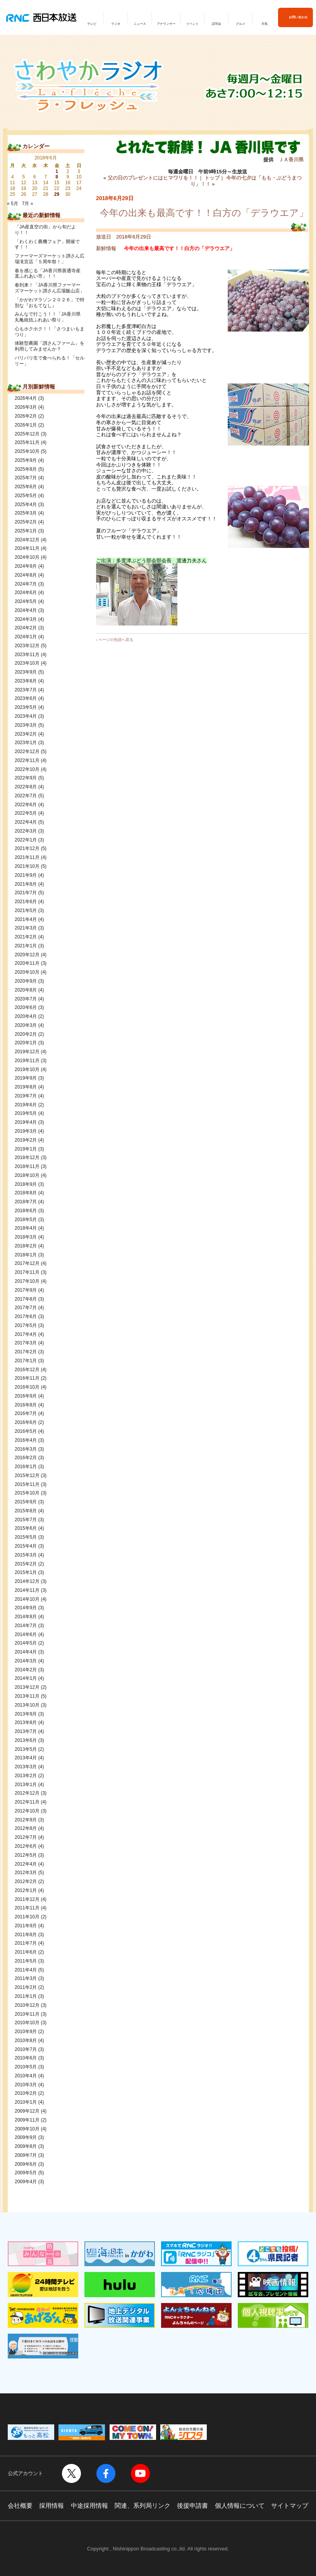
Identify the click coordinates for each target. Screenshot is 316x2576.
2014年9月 (26, 1607)
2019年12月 (27, 1051)
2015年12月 (27, 1475)
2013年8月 (26, 1722)
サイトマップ (289, 2505)
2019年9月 (26, 1078)
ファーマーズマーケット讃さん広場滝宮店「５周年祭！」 (49, 258)
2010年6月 (26, 2058)
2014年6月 (26, 1634)
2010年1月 (26, 2102)
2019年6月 (26, 1104)
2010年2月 (26, 2093)
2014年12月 (27, 1581)
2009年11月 (27, 2120)
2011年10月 (27, 1916)
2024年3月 (26, 619)
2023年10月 (27, 663)
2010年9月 (26, 2031)
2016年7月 (26, 1413)
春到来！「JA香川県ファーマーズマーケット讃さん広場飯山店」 (49, 288)
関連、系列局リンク (142, 2505)
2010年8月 (26, 2040)
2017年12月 (27, 1263)
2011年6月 (26, 1952)
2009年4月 (26, 2181)
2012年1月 (26, 1890)
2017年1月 (26, 1360)
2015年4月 (26, 1546)
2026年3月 (26, 407)
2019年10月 (27, 1069)
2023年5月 (26, 707)
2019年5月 (26, 1113)
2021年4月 (26, 919)
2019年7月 (26, 1096)
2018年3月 (26, 1237)
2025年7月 (26, 477)
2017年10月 (27, 1281)
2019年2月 (26, 1140)
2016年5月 (26, 1431)
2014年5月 (26, 1643)
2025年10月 (27, 451)
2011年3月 (26, 1978)
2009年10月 (27, 2129)
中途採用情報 (89, 2505)
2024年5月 (26, 601)
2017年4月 (26, 1334)
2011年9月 (26, 1925)
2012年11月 (27, 1802)
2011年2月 (26, 1987)
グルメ (240, 24)
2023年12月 (27, 645)
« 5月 (12, 203)
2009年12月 (27, 2111)
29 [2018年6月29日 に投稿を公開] (56, 194)
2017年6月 (26, 1316)
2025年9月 (26, 460)
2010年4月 (26, 2075)
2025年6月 (26, 486)
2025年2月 (26, 522)
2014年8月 (26, 1616)
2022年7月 (26, 795)
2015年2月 (26, 1564)
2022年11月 (27, 760)
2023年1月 (26, 742)
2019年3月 (26, 1131)
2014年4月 (26, 1652)
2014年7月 (26, 1625)
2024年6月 (26, 592)
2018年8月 (26, 1193)
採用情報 (51, 2505)
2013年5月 (26, 1749)
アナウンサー (166, 24)
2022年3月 (26, 831)
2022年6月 (26, 804)
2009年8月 (26, 2146)
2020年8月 (26, 990)
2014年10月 (27, 1599)
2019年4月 (26, 1122)
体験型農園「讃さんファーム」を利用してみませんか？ (49, 346)
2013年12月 (27, 1687)
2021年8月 (26, 884)
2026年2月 (26, 416)
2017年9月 (26, 1290)
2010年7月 (26, 2049)
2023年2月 (26, 734)
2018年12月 (27, 1157)
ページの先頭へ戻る (115, 640)
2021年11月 (27, 857)
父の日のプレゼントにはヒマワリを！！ (153, 178)
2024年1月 (26, 636)
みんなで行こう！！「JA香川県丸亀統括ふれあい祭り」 (48, 317)
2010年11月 (27, 2014)
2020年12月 (27, 954)
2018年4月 (26, 1228)
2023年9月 (26, 672)
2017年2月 (26, 1352)
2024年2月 (26, 628)
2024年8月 (26, 575)
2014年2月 (26, 1669)
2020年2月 (26, 1034)
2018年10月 (27, 1175)
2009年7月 (26, 2155)
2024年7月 (26, 584)
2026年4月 (26, 398)
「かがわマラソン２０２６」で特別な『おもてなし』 (49, 302)
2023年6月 (26, 698)
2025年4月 (26, 504)
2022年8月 (26, 787)
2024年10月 (27, 557)
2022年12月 (27, 751)
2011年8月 (26, 1934)
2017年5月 (26, 1325)
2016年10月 (27, 1387)
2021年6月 (26, 901)
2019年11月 (27, 1060)
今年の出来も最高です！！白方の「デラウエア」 (204, 212)
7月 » (27, 203)
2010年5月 (26, 2067)
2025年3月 (26, 513)
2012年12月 (27, 1793)
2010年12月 (27, 2005)
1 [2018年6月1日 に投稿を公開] (56, 171)
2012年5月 (26, 1855)
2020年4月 (26, 1016)
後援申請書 (192, 2505)
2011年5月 (26, 1961)
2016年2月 (26, 1457)
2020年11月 (27, 963)
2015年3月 (26, 1555)
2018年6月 (26, 1210)
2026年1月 (26, 425)
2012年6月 (26, 1846)
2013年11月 (27, 1696)
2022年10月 (27, 769)
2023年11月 (27, 654)
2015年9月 (26, 1502)
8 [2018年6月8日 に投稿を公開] (56, 177)
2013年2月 (26, 1775)
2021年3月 (26, 928)
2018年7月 (26, 1201)
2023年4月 (26, 716)
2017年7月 (26, 1307)
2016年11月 (27, 1378)
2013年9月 (26, 1714)
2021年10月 (27, 866)
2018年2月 (26, 1246)
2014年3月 (26, 1661)
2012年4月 (26, 1864)
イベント (192, 24)
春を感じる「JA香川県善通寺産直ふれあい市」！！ (48, 273)
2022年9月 (26, 778)
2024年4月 (26, 610)
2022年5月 (26, 813)
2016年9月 (26, 1396)
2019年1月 (26, 1149)
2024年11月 (27, 548)
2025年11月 (27, 442)
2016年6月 (26, 1422)
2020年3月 (26, 1025)
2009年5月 (26, 2172)
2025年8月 (26, 469)
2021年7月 (26, 892)
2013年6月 (26, 1740)
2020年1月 (26, 1042)
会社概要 (20, 2505)
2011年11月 (27, 1908)
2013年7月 (26, 1731)
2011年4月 (26, 1970)
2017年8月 (26, 1299)
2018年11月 (27, 1166)
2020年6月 (26, 1007)
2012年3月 (26, 1872)
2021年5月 (26, 910)
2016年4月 (26, 1440)
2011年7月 (26, 1943)
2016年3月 (26, 1449)
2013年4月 (26, 1758)
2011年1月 (26, 1996)
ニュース (140, 24)
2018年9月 (26, 1184)
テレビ (91, 24)
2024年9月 (26, 566)
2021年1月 (26, 946)
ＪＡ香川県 (291, 159)
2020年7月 (26, 999)
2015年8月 (26, 1510)
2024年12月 (27, 539)
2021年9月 (26, 875)
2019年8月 (26, 1087)
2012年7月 (26, 1837)
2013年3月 (26, 1766)
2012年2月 (26, 1881)
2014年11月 (27, 1590)
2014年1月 (26, 1678)
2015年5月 (26, 1537)
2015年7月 (26, 1519)
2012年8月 (26, 1828)
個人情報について (239, 2505)
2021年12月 (27, 848)
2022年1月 (26, 840)
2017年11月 (27, 1272)
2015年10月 (27, 1493)
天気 (264, 24)
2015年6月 (26, 1528)
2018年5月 (26, 1219)
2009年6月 (26, 2164)
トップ (212, 178)
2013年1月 (26, 1784)
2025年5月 (26, 495)
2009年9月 (26, 2137)
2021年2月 (26, 937)
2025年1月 (26, 531)
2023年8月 (26, 681)
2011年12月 (27, 1899)
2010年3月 (26, 2084)
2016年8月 (26, 1405)
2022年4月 (26, 822)
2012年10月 (27, 1811)
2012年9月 (26, 1820)
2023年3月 (26, 725)
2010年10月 (27, 2022)
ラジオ (115, 24)
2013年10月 (27, 1705)
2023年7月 (26, 690)
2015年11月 (27, 1484)
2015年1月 (26, 1572)
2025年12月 (27, 434)
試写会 (216, 24)
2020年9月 (26, 981)
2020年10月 (27, 972)
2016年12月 (27, 1369)
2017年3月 (26, 1343)
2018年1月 (26, 1255)
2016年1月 (26, 1466)
